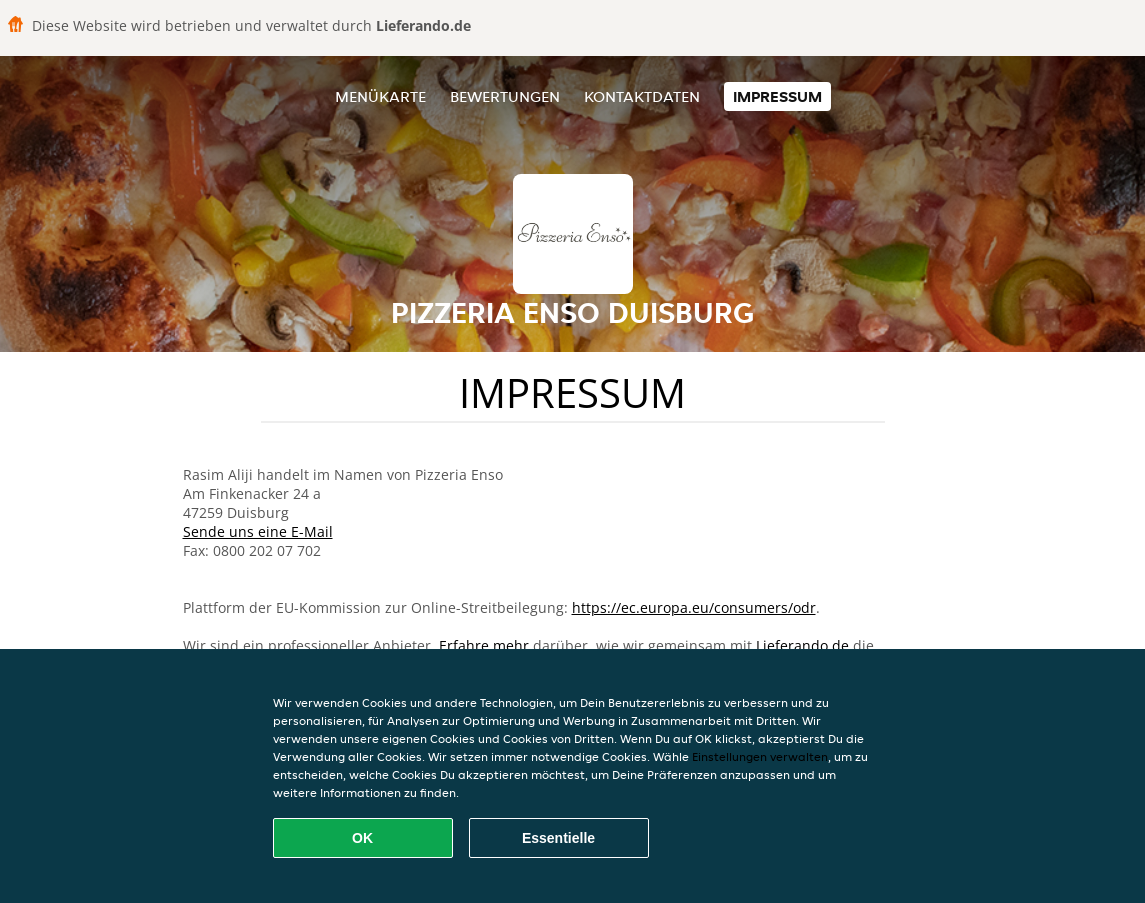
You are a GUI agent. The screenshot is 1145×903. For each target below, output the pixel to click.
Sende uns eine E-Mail (258, 531)
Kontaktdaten (642, 96)
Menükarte (380, 96)
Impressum (777, 96)
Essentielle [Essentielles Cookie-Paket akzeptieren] (558, 838)
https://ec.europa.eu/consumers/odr (694, 607)
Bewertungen (505, 96)
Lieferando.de (802, 645)
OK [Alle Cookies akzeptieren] (362, 838)
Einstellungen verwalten (760, 756)
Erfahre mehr (484, 645)
